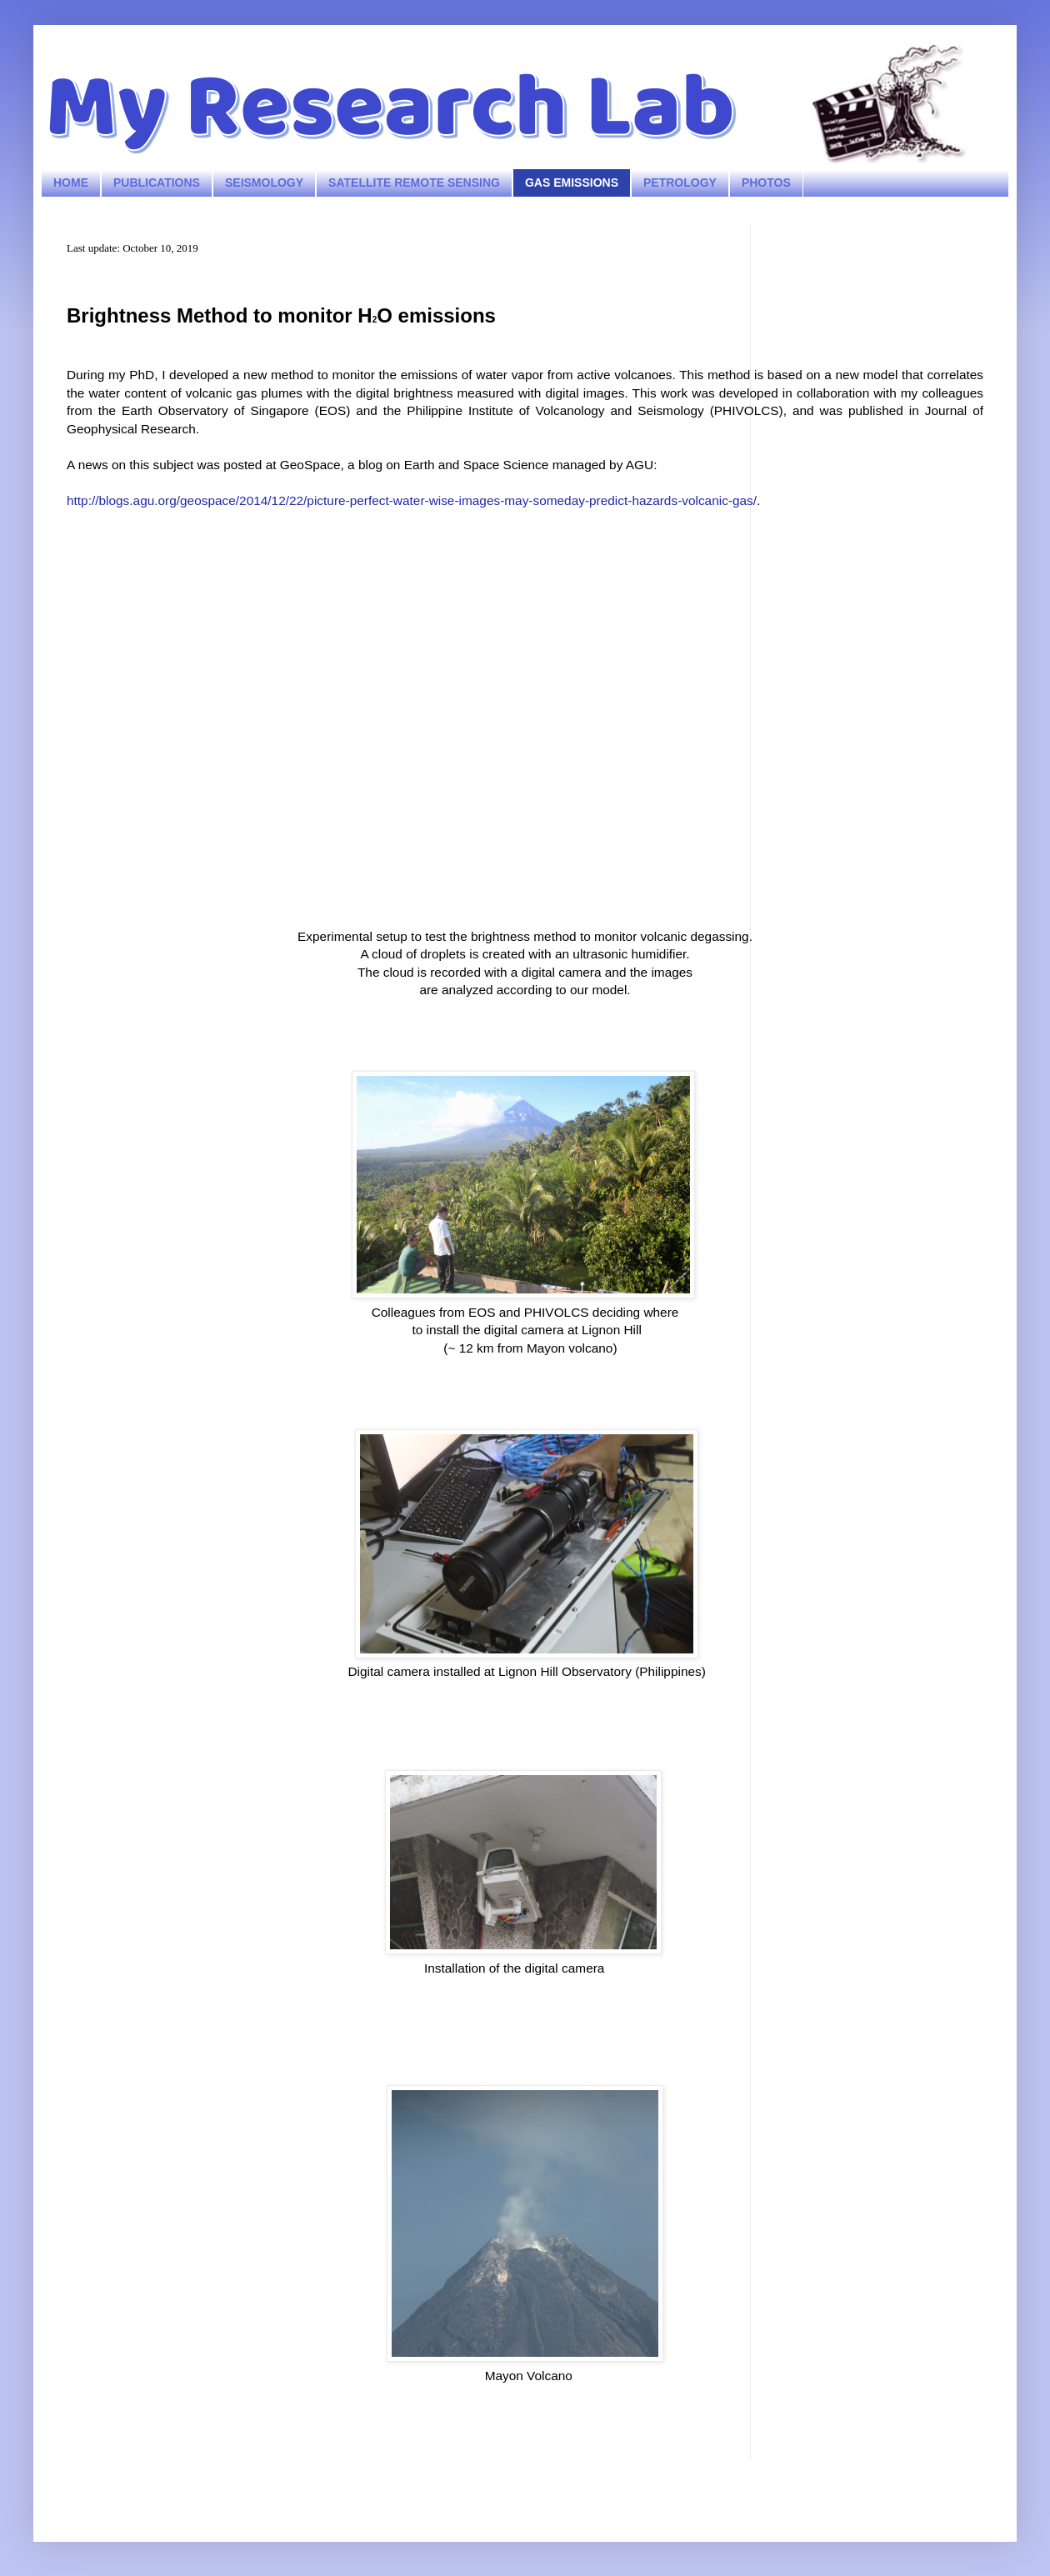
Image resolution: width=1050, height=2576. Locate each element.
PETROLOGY (680, 182)
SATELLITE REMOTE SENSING (414, 182)
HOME (70, 182)
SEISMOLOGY (264, 182)
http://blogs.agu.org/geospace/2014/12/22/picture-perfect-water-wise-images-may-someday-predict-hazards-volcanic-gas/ (412, 500)
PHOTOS (766, 182)
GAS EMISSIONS (571, 182)
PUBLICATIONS (156, 182)
